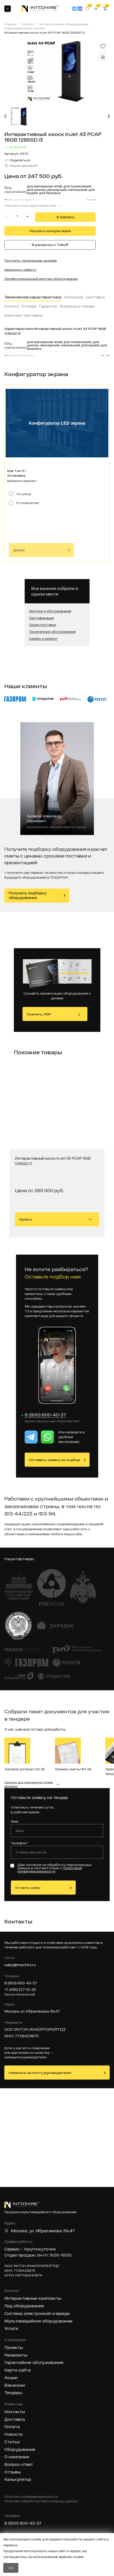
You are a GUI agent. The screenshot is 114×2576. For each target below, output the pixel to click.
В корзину (65, 217)
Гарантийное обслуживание (33, 2362)
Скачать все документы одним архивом (28, 1784)
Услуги (11, 2328)
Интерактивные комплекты (32, 2298)
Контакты (14, 2411)
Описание (73, 297)
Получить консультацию (50, 231)
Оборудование (19, 2449)
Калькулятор (17, 2479)
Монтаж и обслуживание (50, 611)
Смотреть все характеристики (30, 205)
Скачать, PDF (39, 1014)
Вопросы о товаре (77, 306)
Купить (55, 1219)
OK (10, 2568)
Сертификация (41, 618)
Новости (13, 2434)
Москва (19, 2230)
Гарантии (48, 306)
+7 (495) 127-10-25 (20, 1989)
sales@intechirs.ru (20, 1965)
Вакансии (14, 2385)
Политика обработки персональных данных (41, 2501)
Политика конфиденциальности (31, 2496)
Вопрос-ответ (18, 2464)
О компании (16, 2457)
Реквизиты (15, 2355)
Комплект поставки (23, 315)
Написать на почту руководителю (40, 2073)
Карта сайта (17, 2370)
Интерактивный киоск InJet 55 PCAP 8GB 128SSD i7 (53, 1161)
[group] (57, 71)
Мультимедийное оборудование (38, 2321)
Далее (19, 550)
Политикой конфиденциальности (50, 1869)
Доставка (95, 297)
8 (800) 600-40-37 (45, 1414)
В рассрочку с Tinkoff (50, 245)
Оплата (11, 306)
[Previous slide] (5, 116)
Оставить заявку (28, 1887)
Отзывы (29, 306)
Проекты (13, 2347)
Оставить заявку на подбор (54, 1460)
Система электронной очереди (37, 2313)
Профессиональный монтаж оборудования (41, 279)
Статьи (12, 2442)
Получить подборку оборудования (28, 895)
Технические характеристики (32, 297)
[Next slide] (109, 116)
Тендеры (13, 2392)
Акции (11, 2377)
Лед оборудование (24, 2306)
